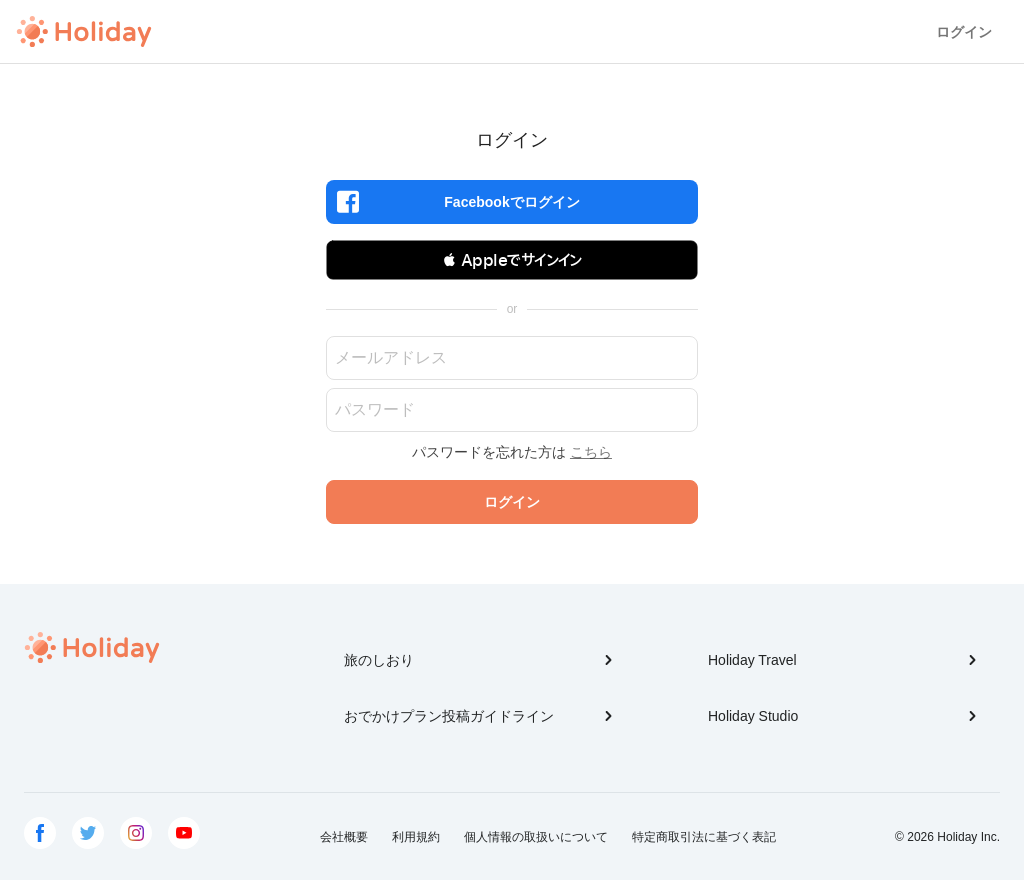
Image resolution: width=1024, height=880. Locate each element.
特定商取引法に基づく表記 (704, 837)
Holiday (84, 32)
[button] (512, 260)
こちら (591, 452)
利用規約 (416, 837)
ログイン (964, 32)
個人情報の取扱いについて (536, 837)
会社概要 (344, 837)
